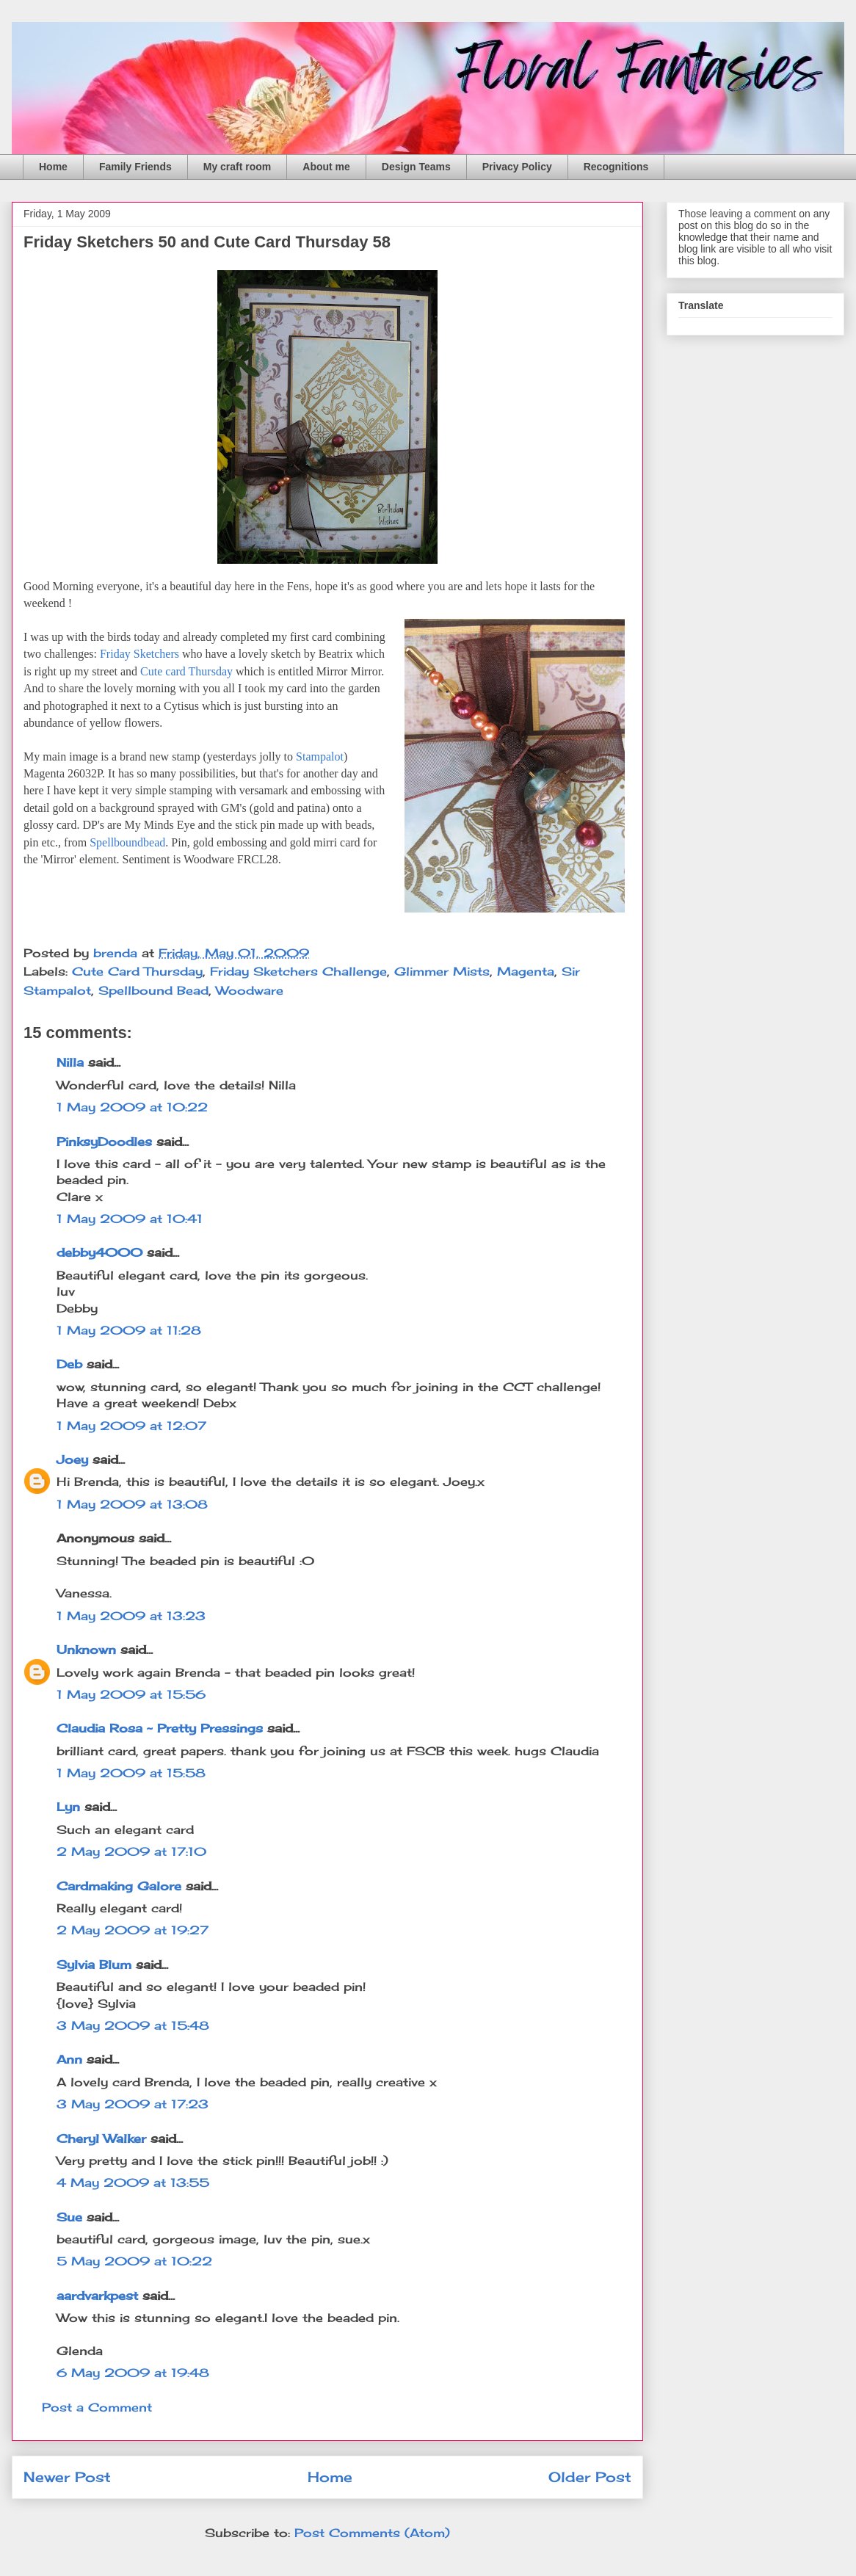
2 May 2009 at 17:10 (131, 1851)
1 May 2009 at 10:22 (132, 1107)
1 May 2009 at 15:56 (131, 1694)
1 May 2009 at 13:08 (132, 1504)
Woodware (249, 990)
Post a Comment (97, 2407)
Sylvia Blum (94, 1964)
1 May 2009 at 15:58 (131, 1773)
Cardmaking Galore (119, 1886)
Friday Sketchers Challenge (298, 971)
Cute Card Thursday (137, 971)
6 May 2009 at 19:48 (133, 2372)
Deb (69, 1364)
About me (326, 167)
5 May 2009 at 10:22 (134, 2261)
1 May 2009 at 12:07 (131, 1425)
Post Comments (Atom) (372, 2532)
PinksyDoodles (104, 1141)
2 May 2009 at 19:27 (132, 1930)
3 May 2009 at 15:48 (133, 2025)
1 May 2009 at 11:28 (129, 1330)
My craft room (237, 167)
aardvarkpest (97, 2295)
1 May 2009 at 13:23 (131, 1615)
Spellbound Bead (153, 990)
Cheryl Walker (101, 2138)
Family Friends (135, 167)
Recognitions (616, 167)
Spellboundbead (127, 842)
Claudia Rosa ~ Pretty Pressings (160, 1728)
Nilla (70, 1062)
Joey (72, 1459)
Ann (69, 2059)
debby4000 (99, 1252)
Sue (69, 2217)
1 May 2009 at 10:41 (130, 1218)
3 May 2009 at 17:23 (132, 2104)
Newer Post (67, 2477)
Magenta (525, 971)
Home (53, 167)
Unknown (86, 1649)
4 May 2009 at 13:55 (133, 2182)
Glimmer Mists (442, 971)
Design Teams (416, 167)
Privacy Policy (517, 167)
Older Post (589, 2477)
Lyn (68, 1806)
